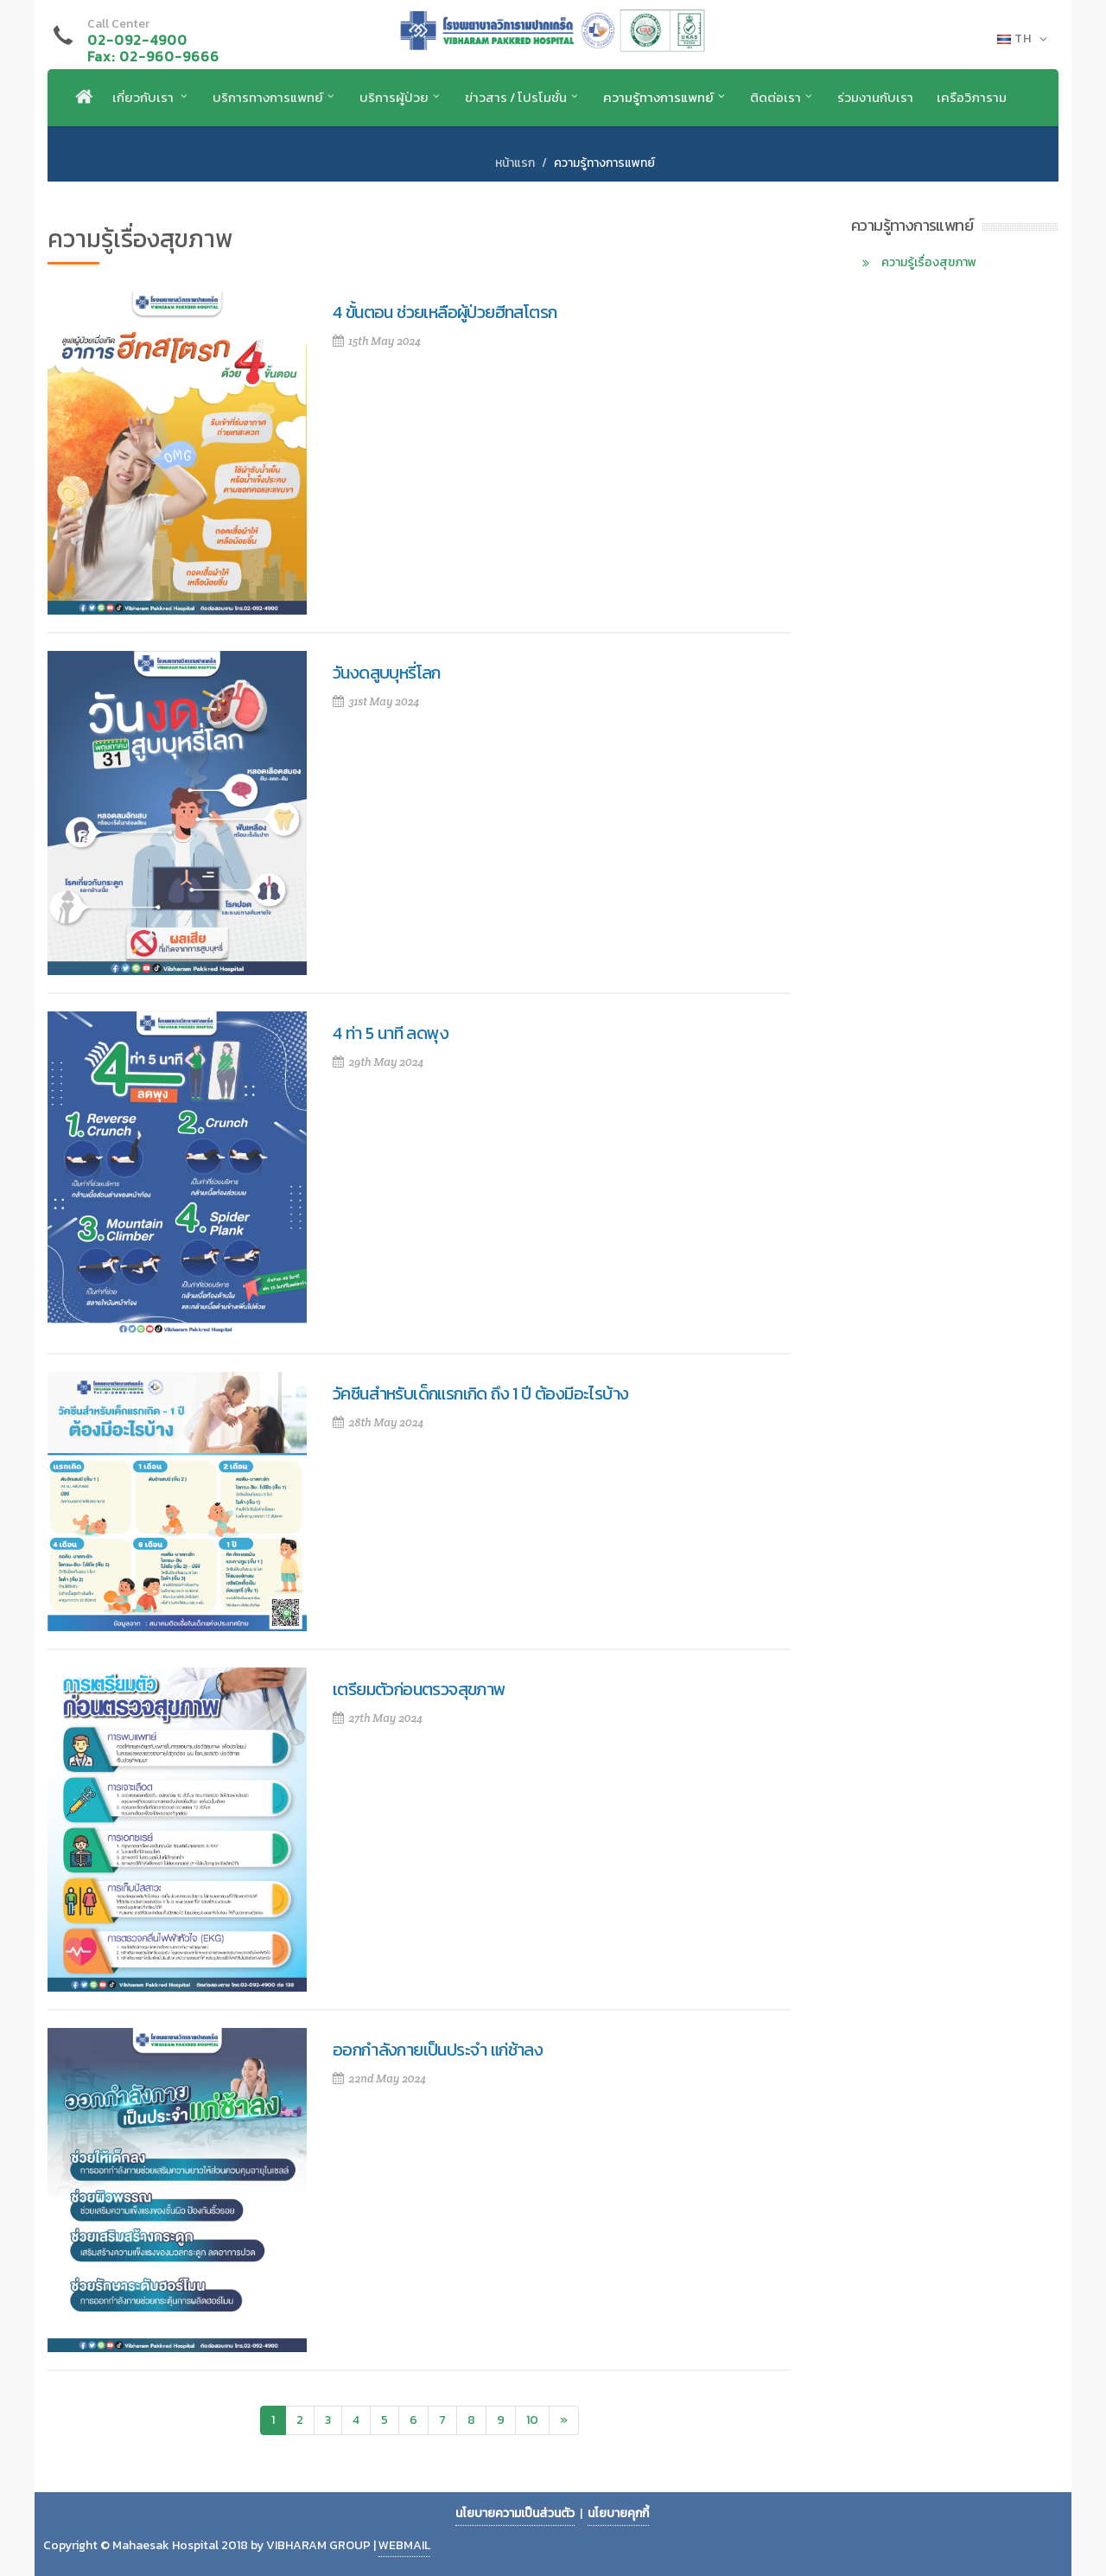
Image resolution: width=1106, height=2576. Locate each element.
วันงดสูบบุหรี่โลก (387, 672)
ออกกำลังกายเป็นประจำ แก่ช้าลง (438, 2050)
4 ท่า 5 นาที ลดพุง (390, 1033)
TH (1022, 39)
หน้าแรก (515, 163)
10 (532, 2420)
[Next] (564, 2420)
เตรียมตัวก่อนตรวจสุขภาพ (419, 1689)
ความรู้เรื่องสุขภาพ (928, 262)
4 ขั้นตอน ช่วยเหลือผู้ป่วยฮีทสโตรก (444, 312)
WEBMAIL (404, 2545)
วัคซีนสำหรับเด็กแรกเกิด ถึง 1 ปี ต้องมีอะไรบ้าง (480, 1393)
